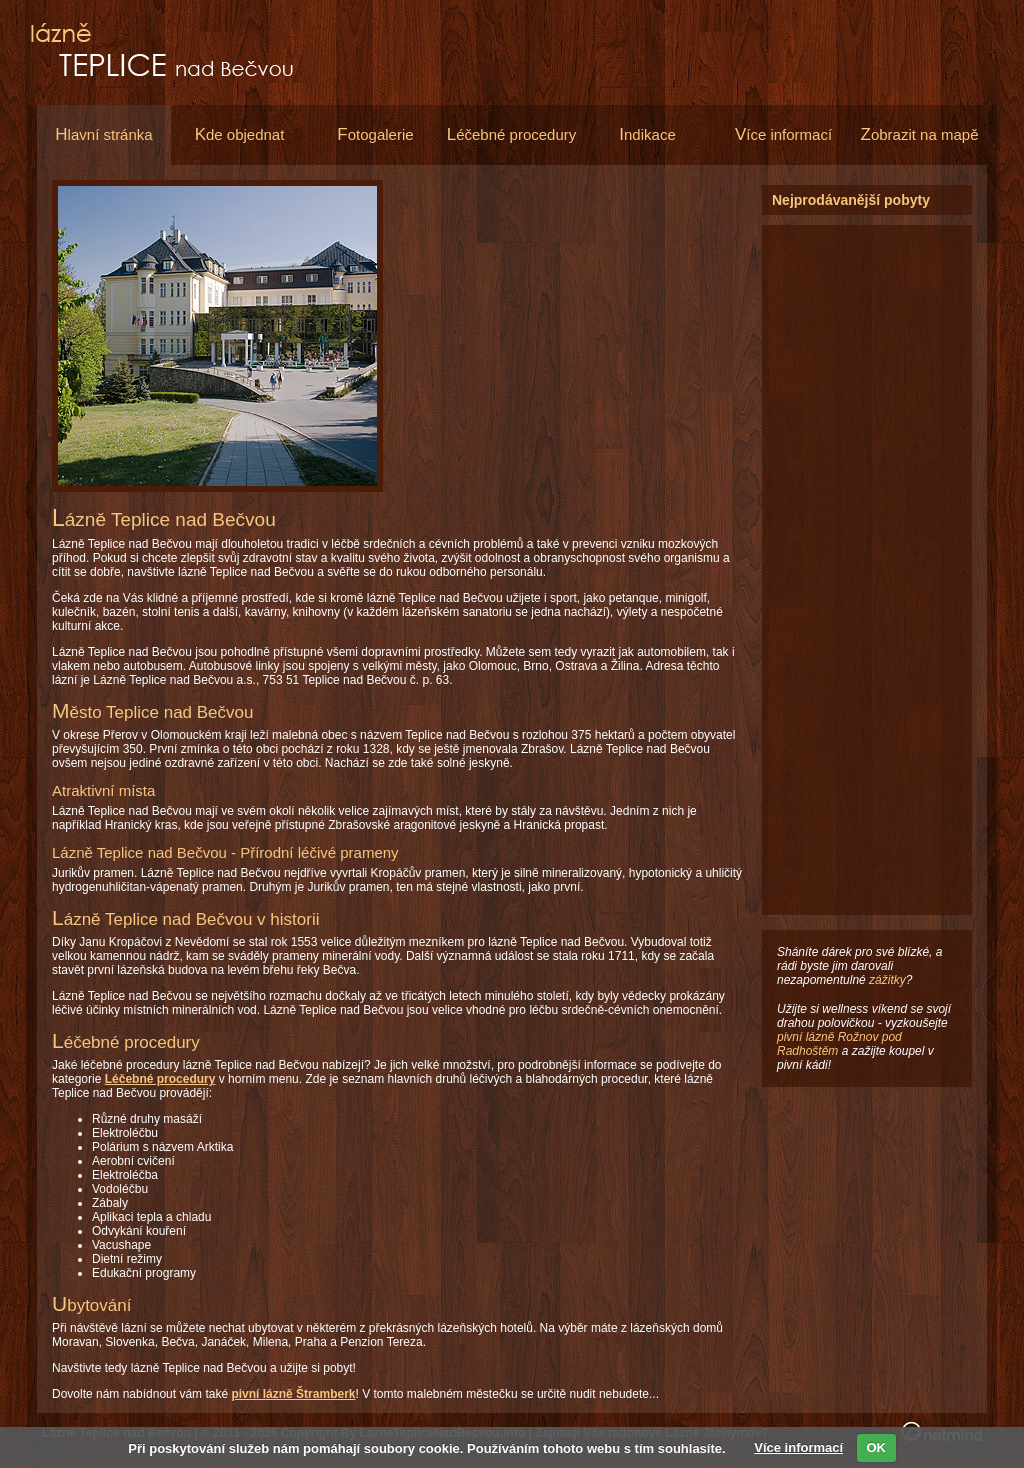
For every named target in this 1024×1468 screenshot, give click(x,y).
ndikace (647, 134)
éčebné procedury (512, 134)
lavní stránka (103, 134)
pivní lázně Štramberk (293, 1394)
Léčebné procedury (160, 1079)
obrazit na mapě (920, 134)
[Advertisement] (578, 325)
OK (876, 1447)
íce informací (783, 134)
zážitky (887, 980)
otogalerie (375, 134)
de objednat (240, 134)
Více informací (798, 1447)
